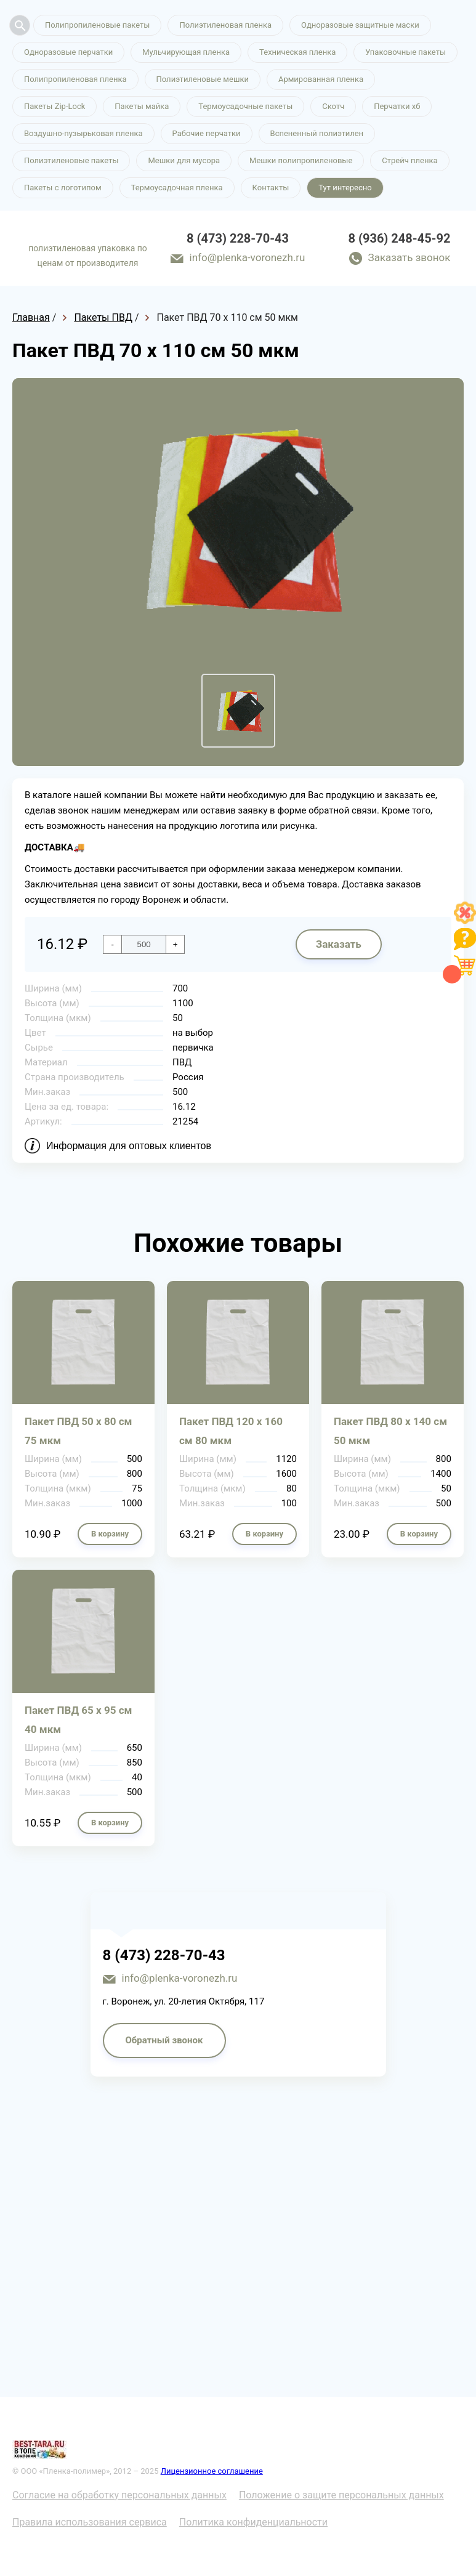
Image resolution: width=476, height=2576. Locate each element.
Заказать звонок (409, 257)
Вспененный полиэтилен (317, 133)
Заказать (338, 944)
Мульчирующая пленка (186, 52)
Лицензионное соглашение (212, 2471)
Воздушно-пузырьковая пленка (83, 133)
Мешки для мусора (184, 160)
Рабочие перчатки (206, 133)
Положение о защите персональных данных (341, 2495)
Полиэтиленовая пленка (225, 25)
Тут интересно (344, 187)
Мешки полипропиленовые (300, 160)
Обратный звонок (164, 2040)
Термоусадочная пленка (177, 187)
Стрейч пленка (409, 160)
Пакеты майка (142, 106)
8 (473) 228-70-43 (238, 238)
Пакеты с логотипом (63, 187)
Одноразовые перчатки (68, 52)
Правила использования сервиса (89, 2522)
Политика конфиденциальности (253, 2522)
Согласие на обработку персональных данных (119, 2495)
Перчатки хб (397, 106)
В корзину (110, 1533)
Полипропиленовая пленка (75, 79)
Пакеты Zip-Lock (54, 106)
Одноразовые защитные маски (360, 25)
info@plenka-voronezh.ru (247, 257)
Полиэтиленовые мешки (202, 79)
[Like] (465, 920)
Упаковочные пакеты (405, 52)
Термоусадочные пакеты (245, 106)
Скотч (333, 106)
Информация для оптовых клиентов (128, 1146)
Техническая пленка (297, 52)
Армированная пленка (320, 79)
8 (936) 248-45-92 (400, 238)
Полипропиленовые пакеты (97, 25)
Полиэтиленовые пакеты (71, 160)
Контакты (270, 187)
